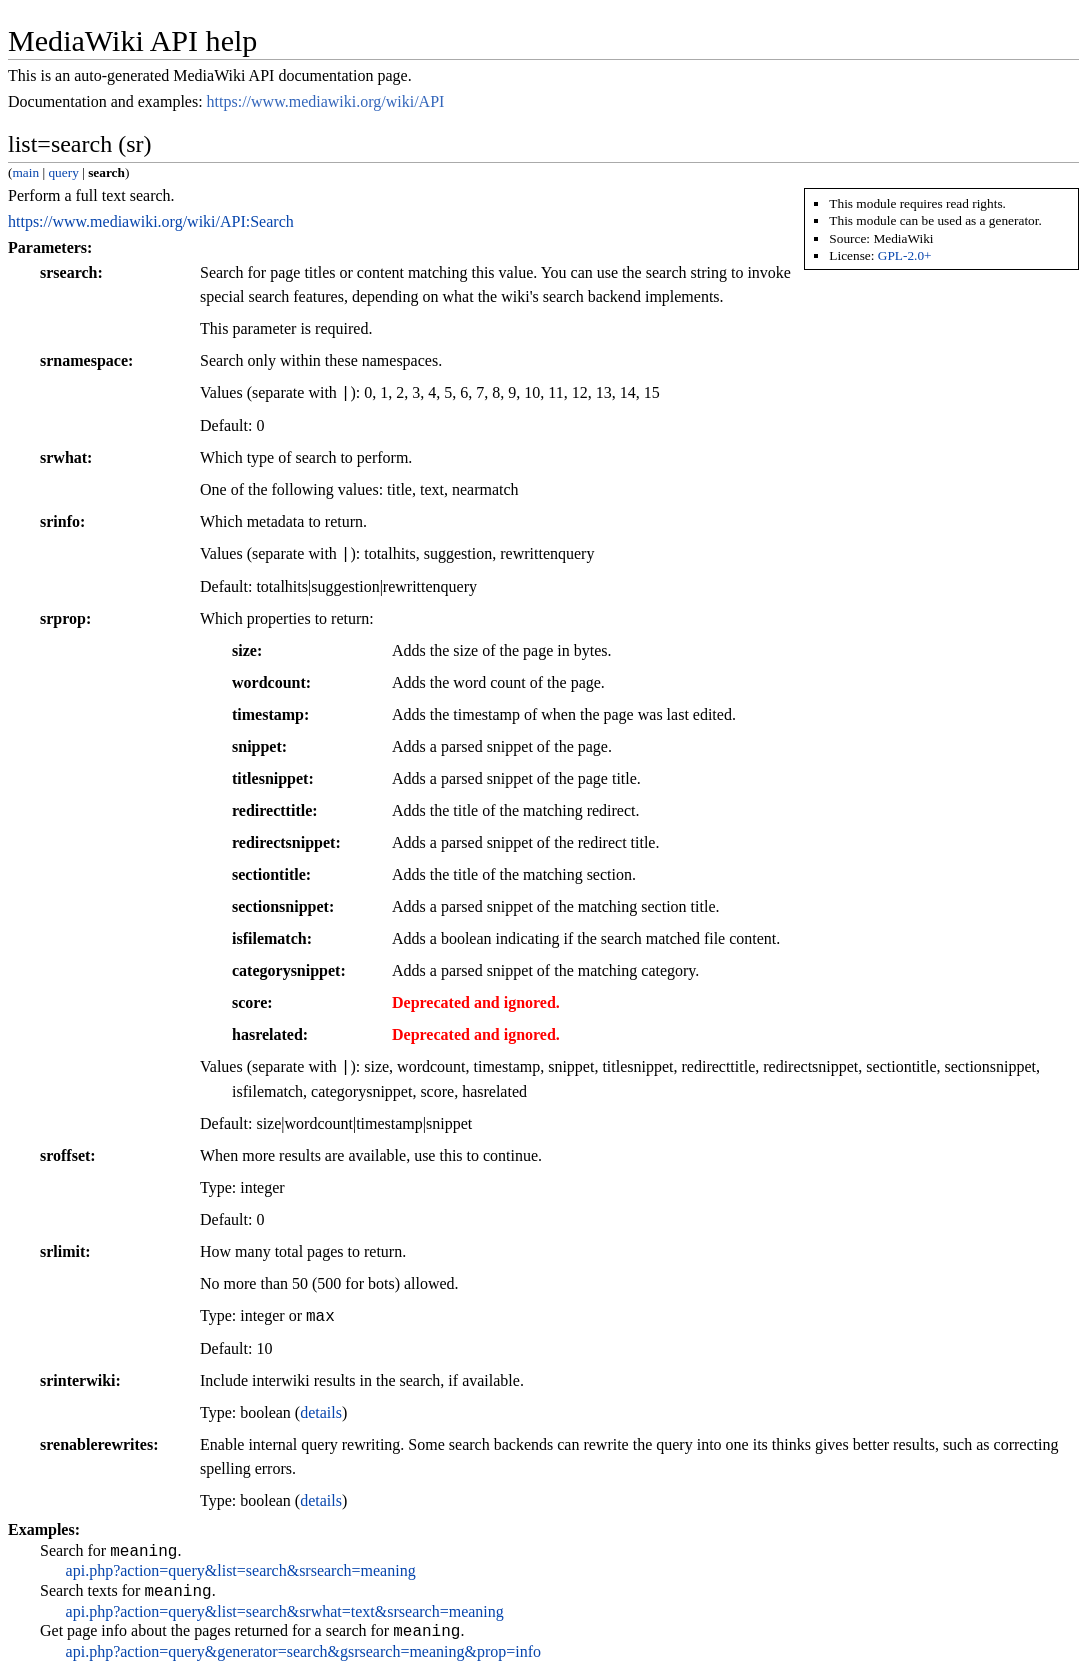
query (63, 172)
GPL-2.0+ (905, 255)
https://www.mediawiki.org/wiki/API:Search (151, 221)
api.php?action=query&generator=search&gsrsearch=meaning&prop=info (303, 1660)
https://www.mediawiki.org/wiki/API (326, 101)
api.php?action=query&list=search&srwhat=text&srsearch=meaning (285, 1617)
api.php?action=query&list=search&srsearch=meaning (241, 1573)
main (25, 172)
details (321, 1412)
